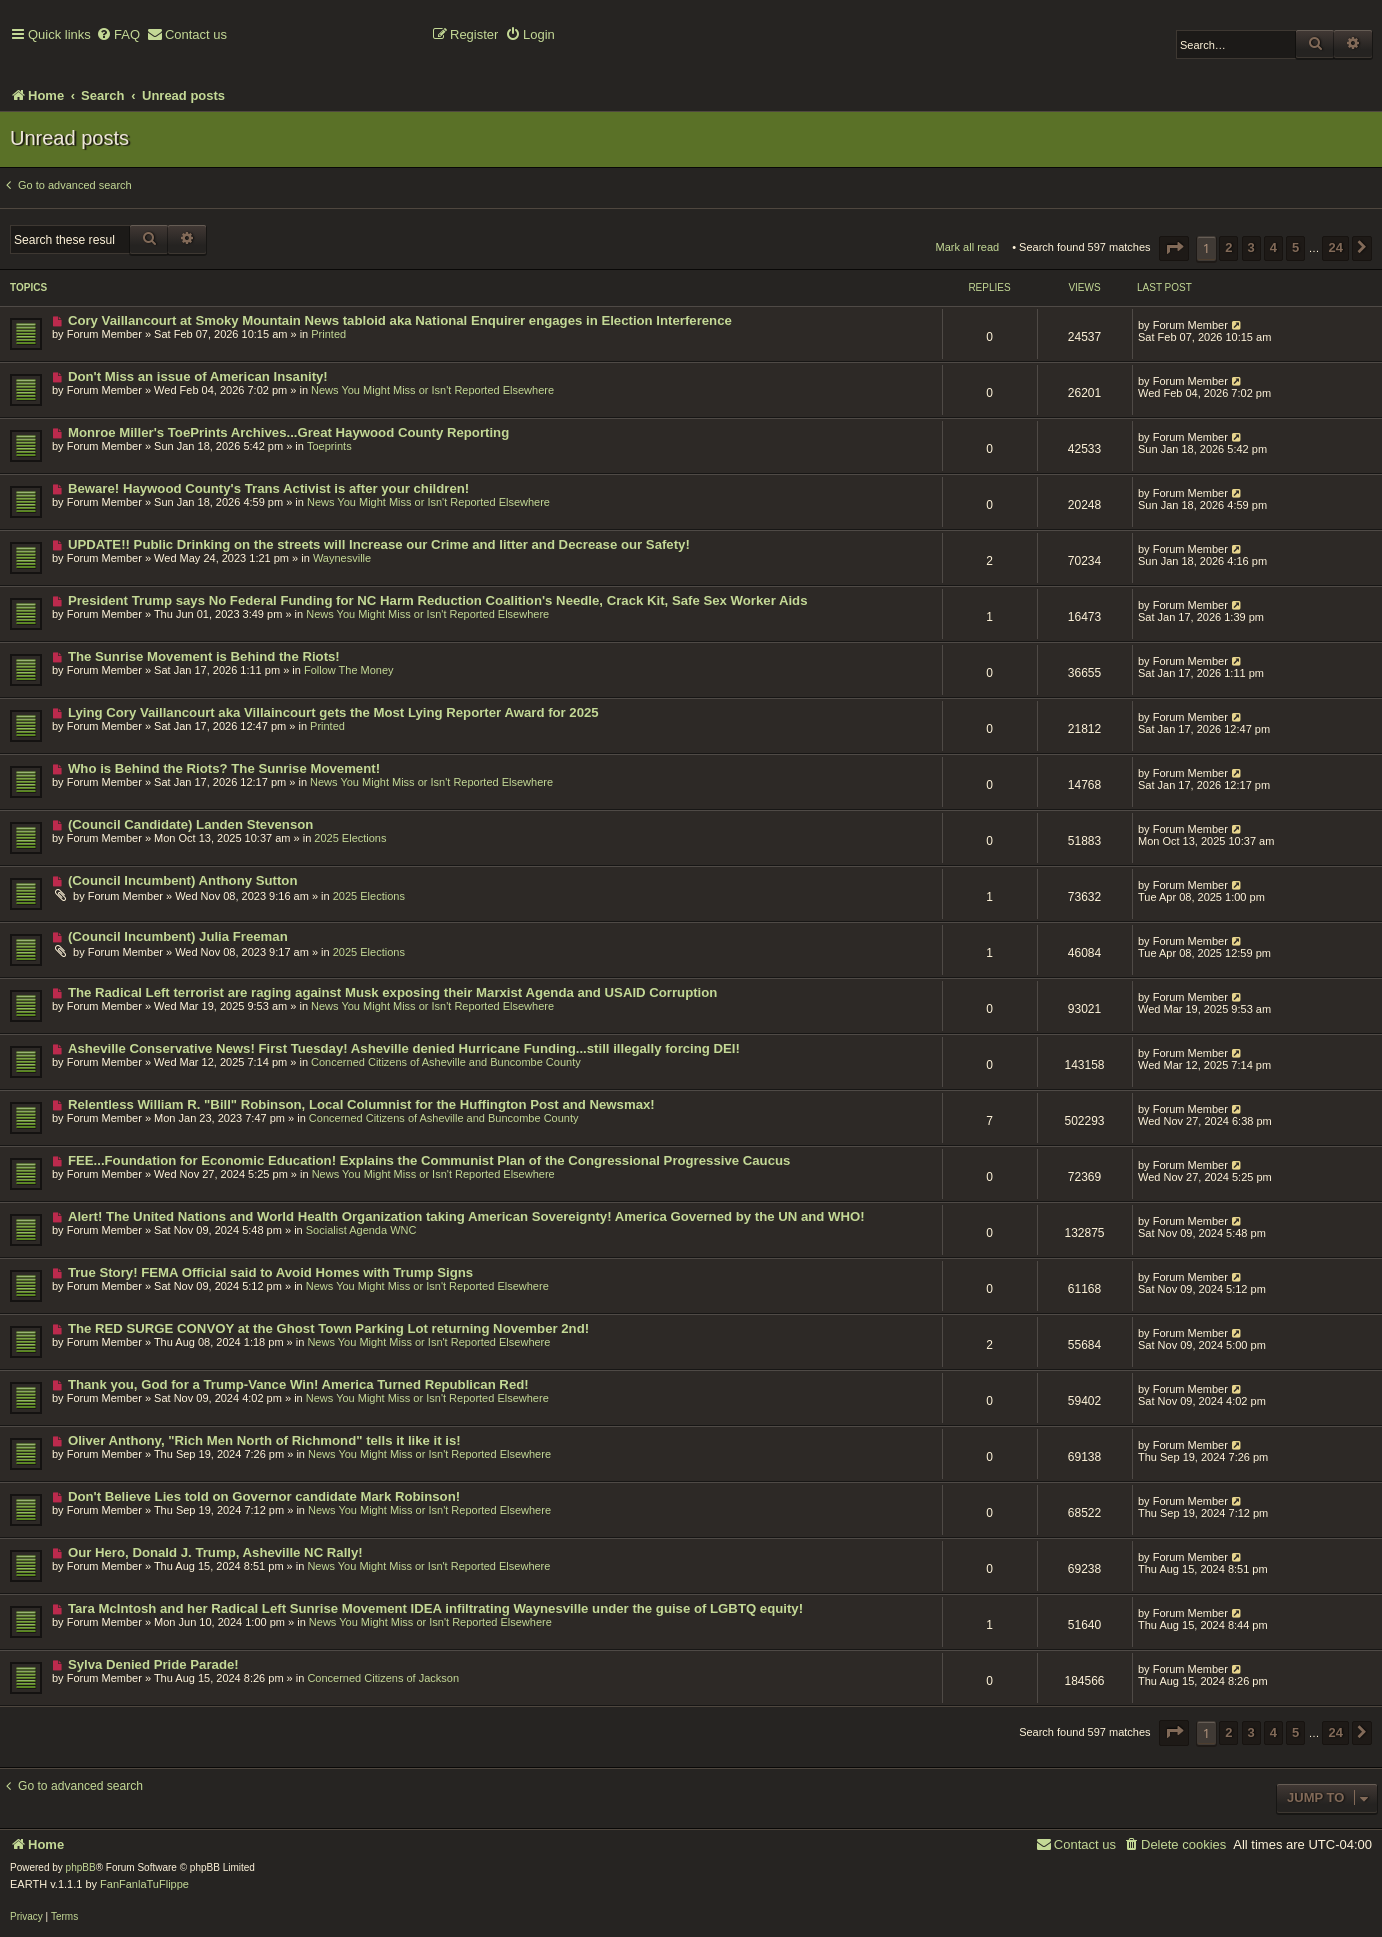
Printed (328, 334)
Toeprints (329, 446)
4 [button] (1273, 247)
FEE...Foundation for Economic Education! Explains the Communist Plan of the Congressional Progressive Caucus (429, 1160)
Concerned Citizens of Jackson (383, 1678)
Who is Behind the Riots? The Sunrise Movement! (224, 768)
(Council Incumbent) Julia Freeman (178, 936)
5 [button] (1295, 247)
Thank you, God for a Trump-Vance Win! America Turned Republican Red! (298, 1384)
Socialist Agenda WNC (361, 1230)
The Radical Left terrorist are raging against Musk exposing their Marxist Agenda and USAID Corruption (392, 992)
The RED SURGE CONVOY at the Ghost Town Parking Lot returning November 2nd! (328, 1328)
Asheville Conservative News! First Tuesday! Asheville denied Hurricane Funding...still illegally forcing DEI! (404, 1048)
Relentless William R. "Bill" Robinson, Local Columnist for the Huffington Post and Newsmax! (361, 1104)
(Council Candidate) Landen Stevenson (190, 824)
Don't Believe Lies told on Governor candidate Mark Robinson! (264, 1496)
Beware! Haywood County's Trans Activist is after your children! (268, 488)
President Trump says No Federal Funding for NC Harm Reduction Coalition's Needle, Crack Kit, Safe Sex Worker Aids (438, 600)
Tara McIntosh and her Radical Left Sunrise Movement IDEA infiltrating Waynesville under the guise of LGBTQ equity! (435, 1608)
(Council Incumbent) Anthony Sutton (183, 880)
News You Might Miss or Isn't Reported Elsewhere (432, 390)
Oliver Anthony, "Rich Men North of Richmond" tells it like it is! (264, 1440)
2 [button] (1228, 247)
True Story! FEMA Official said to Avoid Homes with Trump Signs (270, 1272)
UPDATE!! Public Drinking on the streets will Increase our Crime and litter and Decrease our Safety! (379, 544)
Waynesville (342, 558)
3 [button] (1251, 247)
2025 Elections (350, 838)
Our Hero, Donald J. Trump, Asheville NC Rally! (215, 1552)
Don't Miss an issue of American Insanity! (198, 376)
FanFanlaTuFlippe (144, 1884)
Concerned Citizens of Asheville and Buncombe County (446, 1062)
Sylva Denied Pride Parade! (153, 1664)
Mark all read (968, 247)
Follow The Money (349, 670)
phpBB (81, 1867)
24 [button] (1335, 247)
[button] (1174, 248)
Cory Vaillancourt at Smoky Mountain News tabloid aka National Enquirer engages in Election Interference (400, 320)
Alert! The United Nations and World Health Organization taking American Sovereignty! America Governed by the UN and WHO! (466, 1216)
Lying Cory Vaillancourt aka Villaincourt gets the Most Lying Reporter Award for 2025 (333, 712)
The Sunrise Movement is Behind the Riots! (204, 656)
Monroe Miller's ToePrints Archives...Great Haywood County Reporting (288, 432)
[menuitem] (118, 35)
